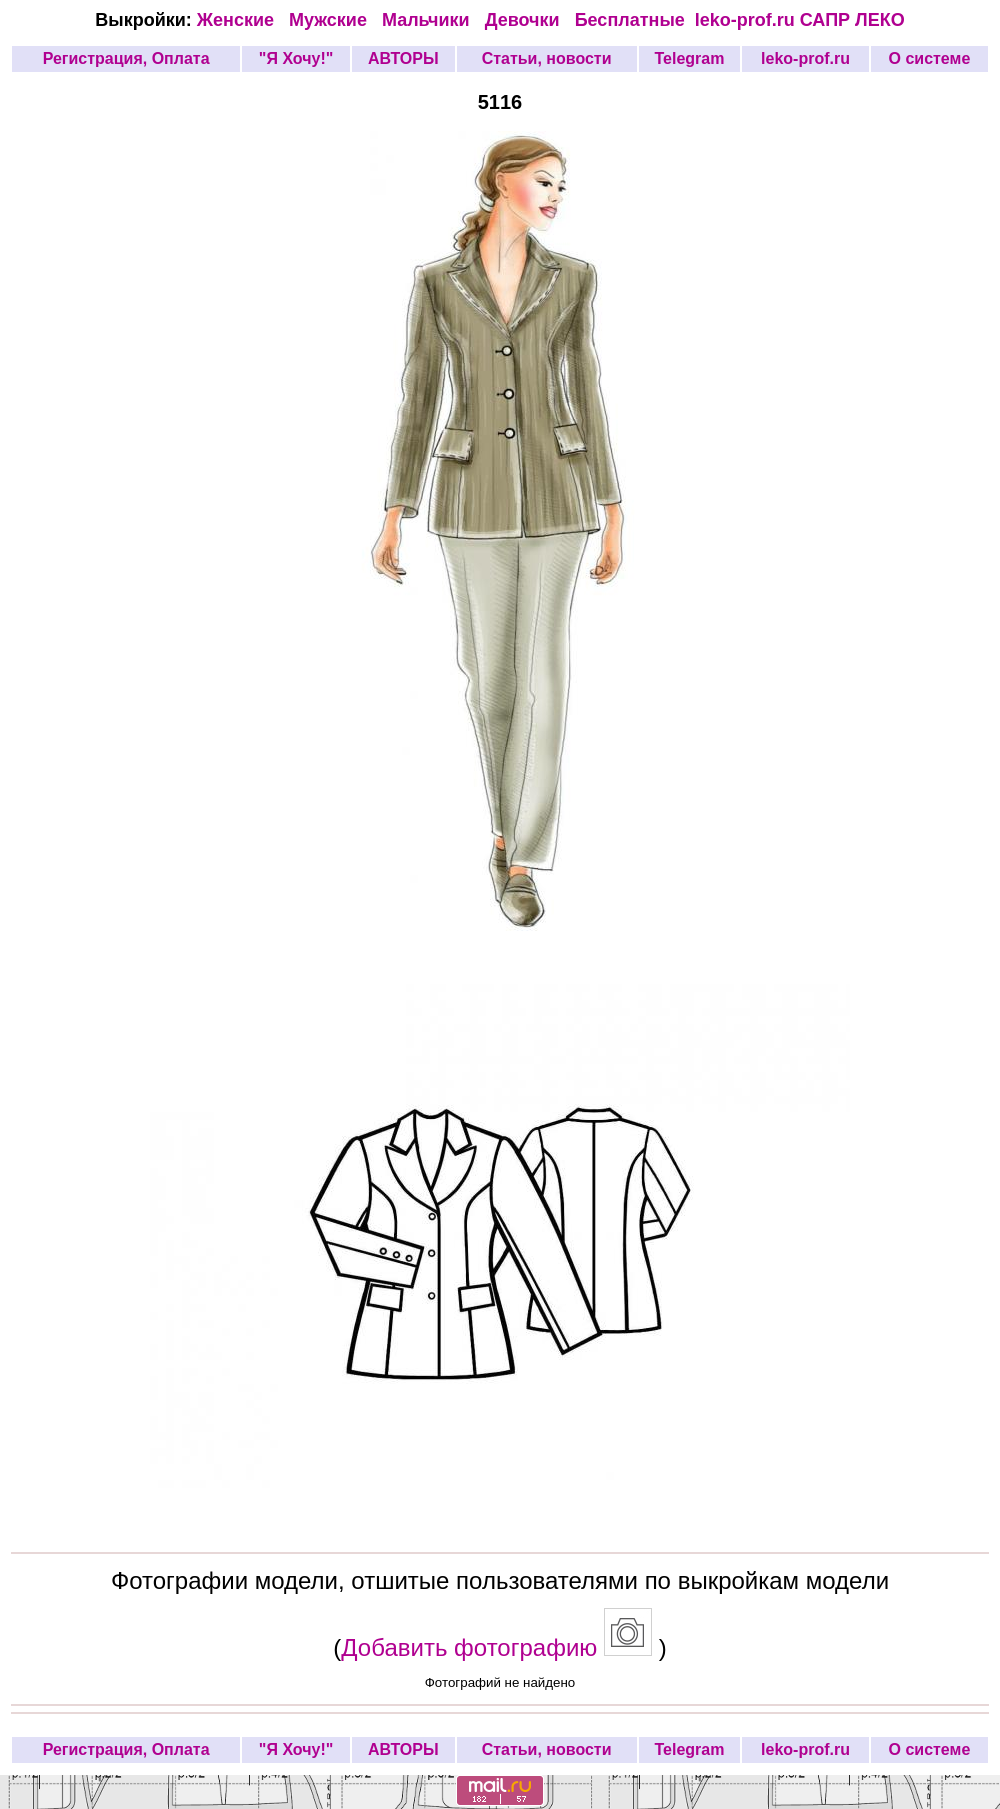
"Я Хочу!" (296, 58)
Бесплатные (635, 20)
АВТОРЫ (403, 58)
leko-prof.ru (745, 20)
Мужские (330, 20)
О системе (930, 58)
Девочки (525, 20)
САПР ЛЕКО (852, 20)
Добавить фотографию (469, 1647)
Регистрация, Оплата (126, 58)
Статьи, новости (547, 58)
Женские (240, 20)
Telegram (689, 58)
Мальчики (428, 20)
